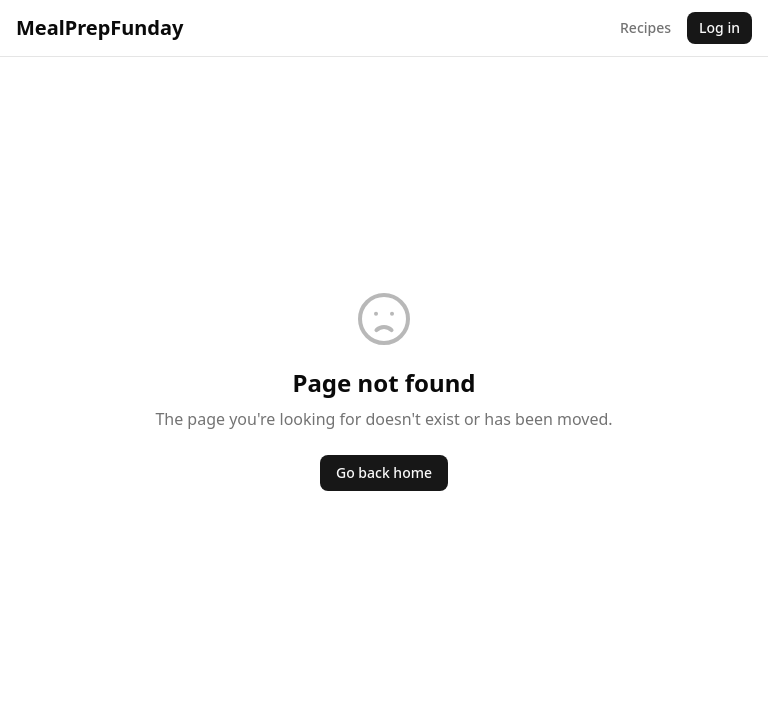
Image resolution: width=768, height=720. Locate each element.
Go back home (384, 472)
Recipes (645, 27)
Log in (719, 27)
